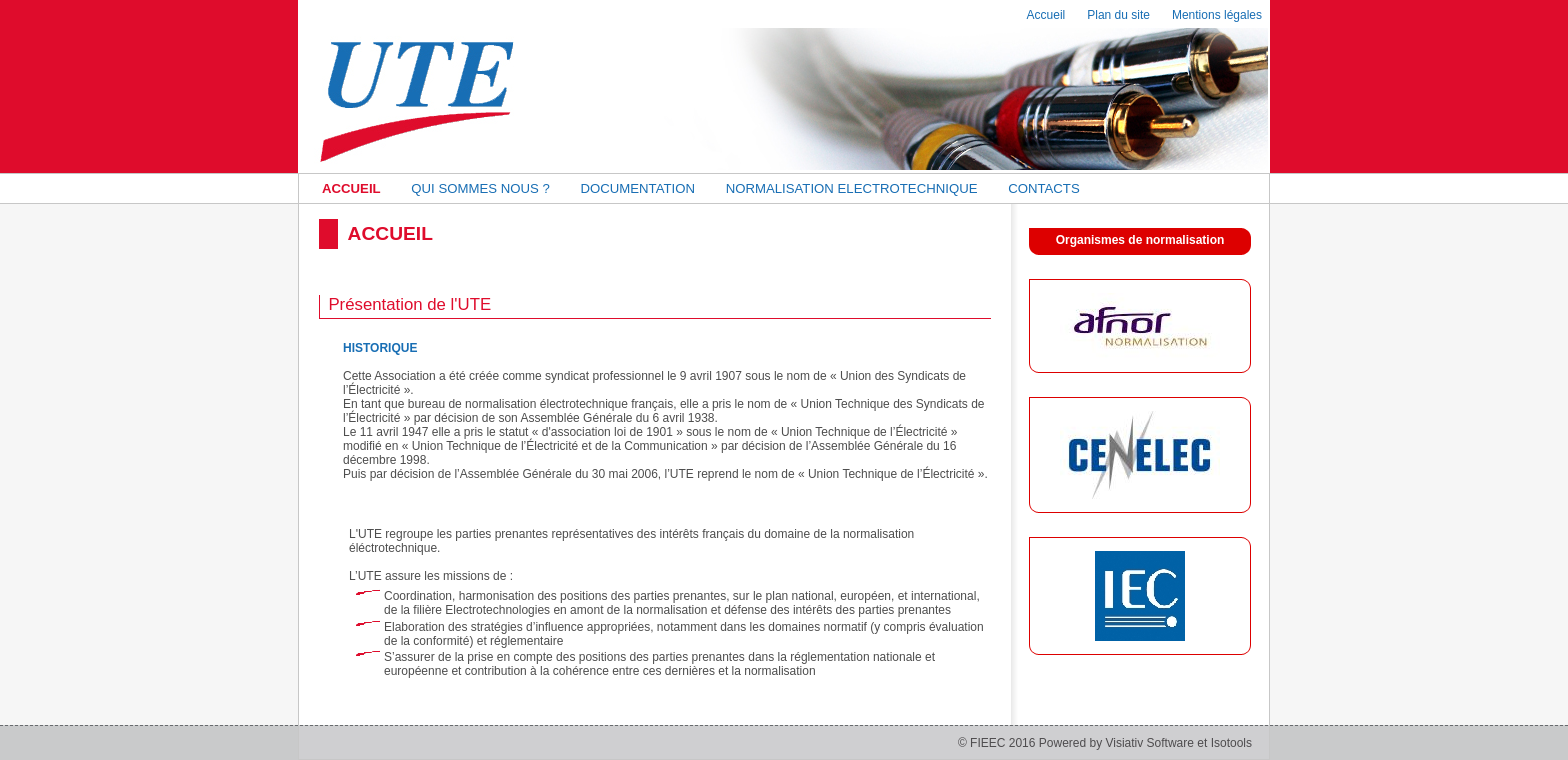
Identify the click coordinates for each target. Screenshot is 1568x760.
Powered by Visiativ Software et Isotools (1145, 743)
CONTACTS (1044, 188)
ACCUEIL (351, 188)
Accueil (1046, 15)
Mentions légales (1217, 15)
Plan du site (1118, 15)
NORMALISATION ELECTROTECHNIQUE (852, 188)
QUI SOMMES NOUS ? (480, 188)
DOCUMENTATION (637, 188)
